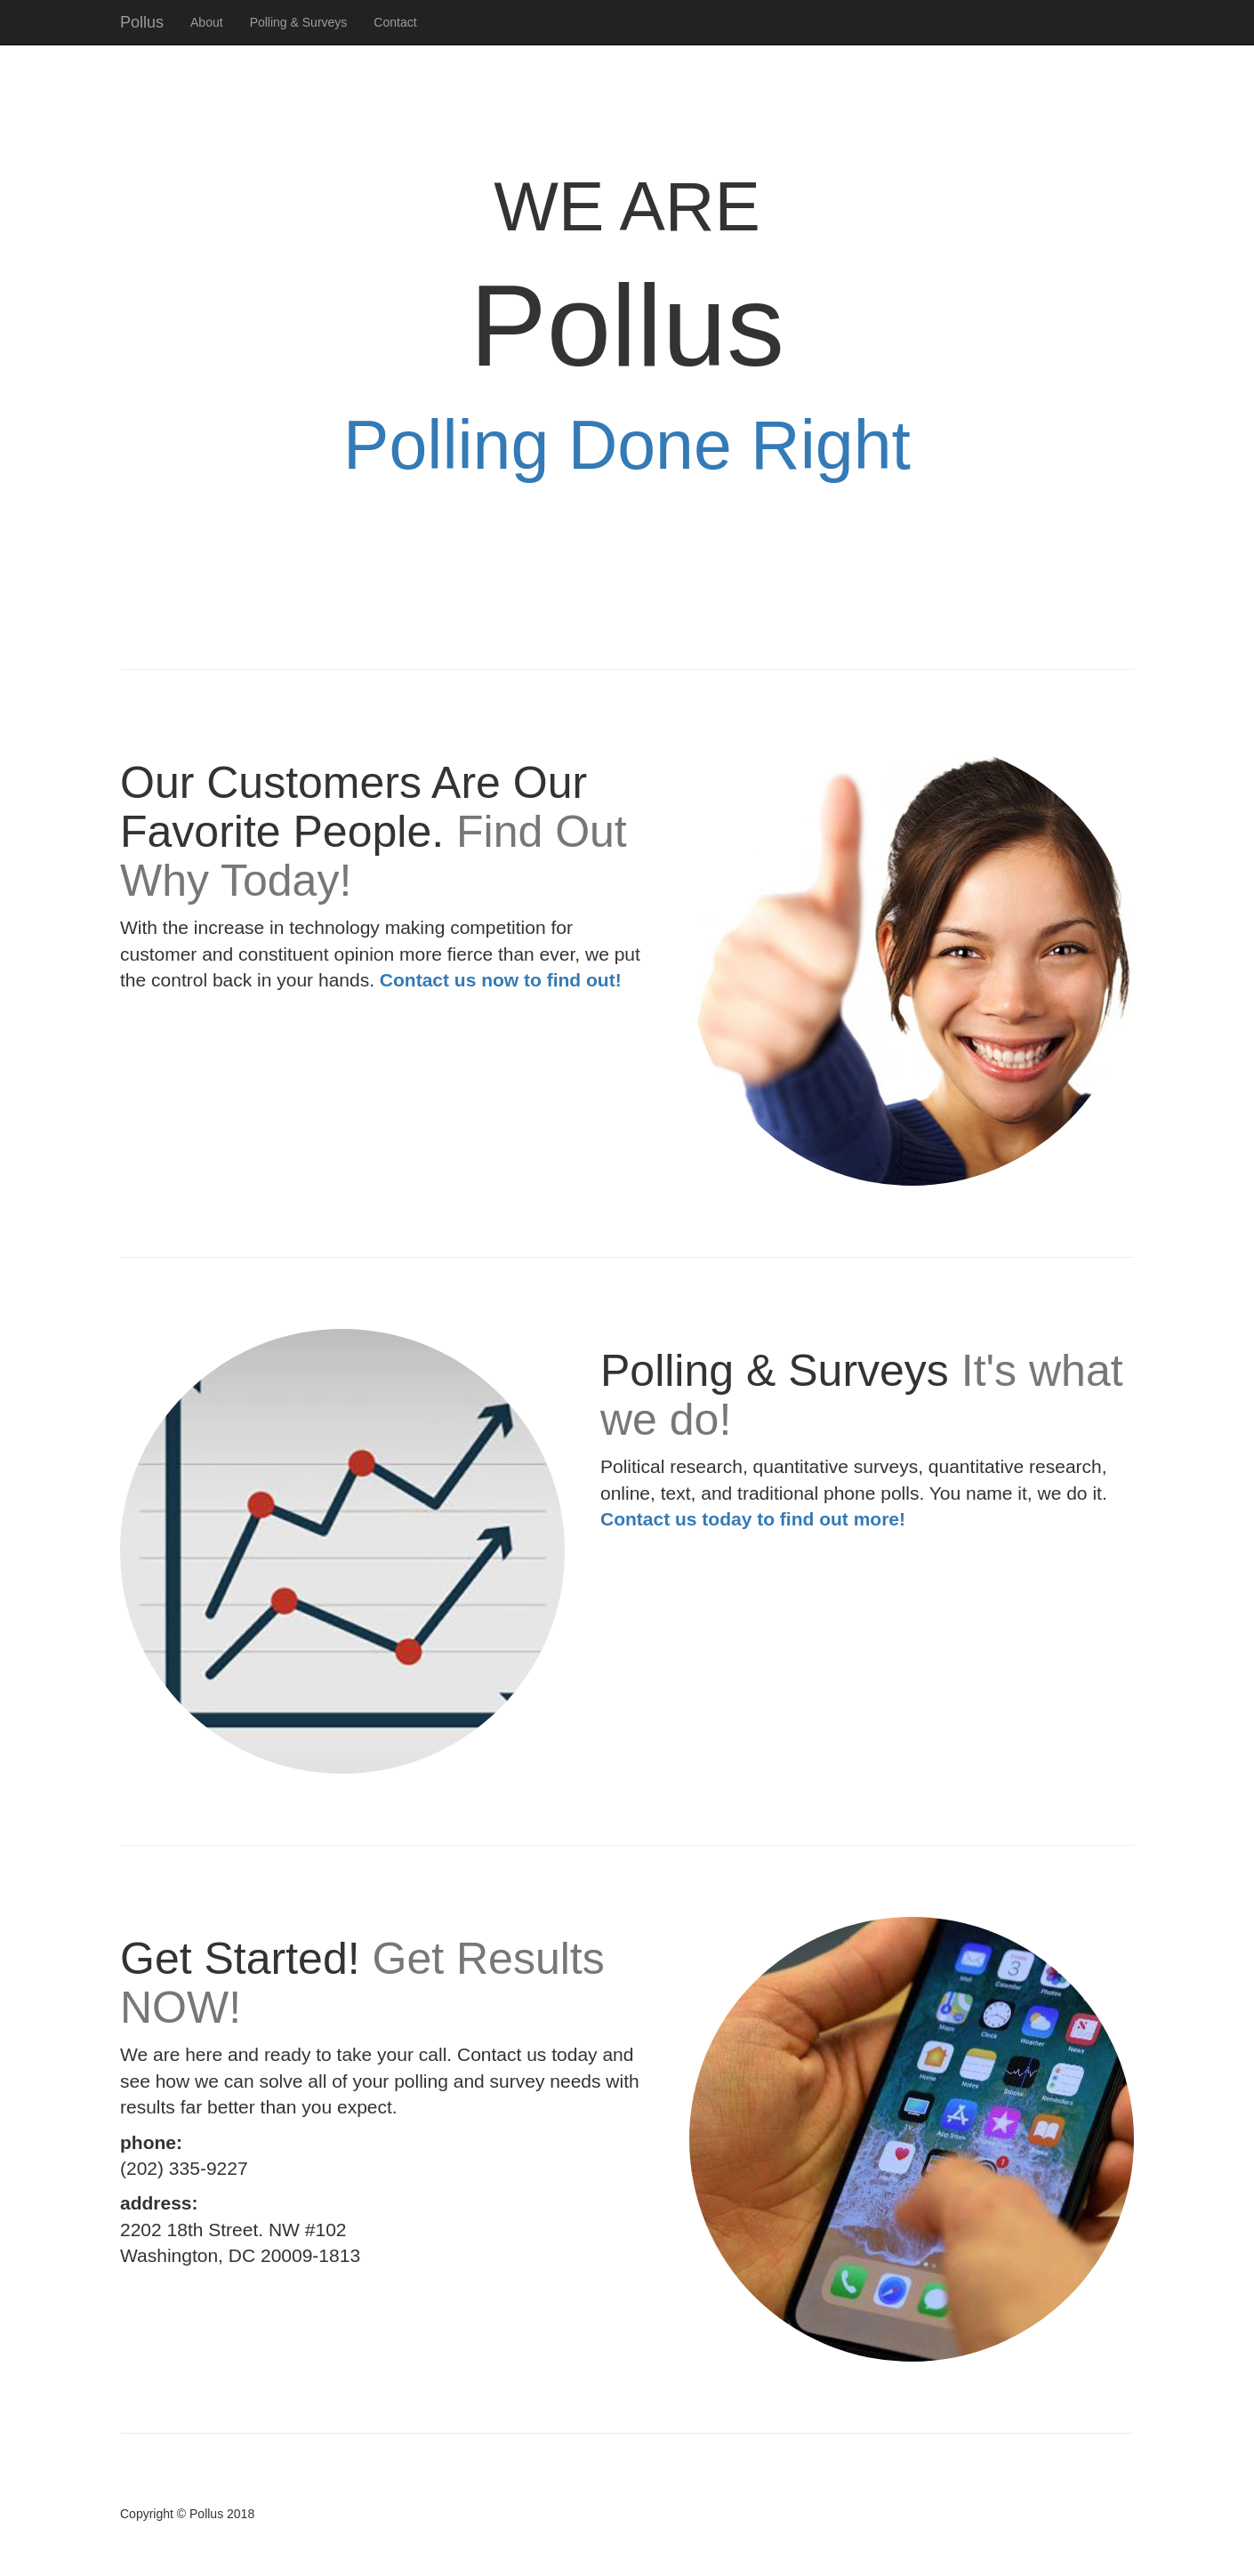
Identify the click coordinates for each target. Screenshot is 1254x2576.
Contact (395, 22)
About (206, 22)
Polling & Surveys (299, 22)
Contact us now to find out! (501, 980)
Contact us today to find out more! (752, 1519)
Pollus (142, 22)
